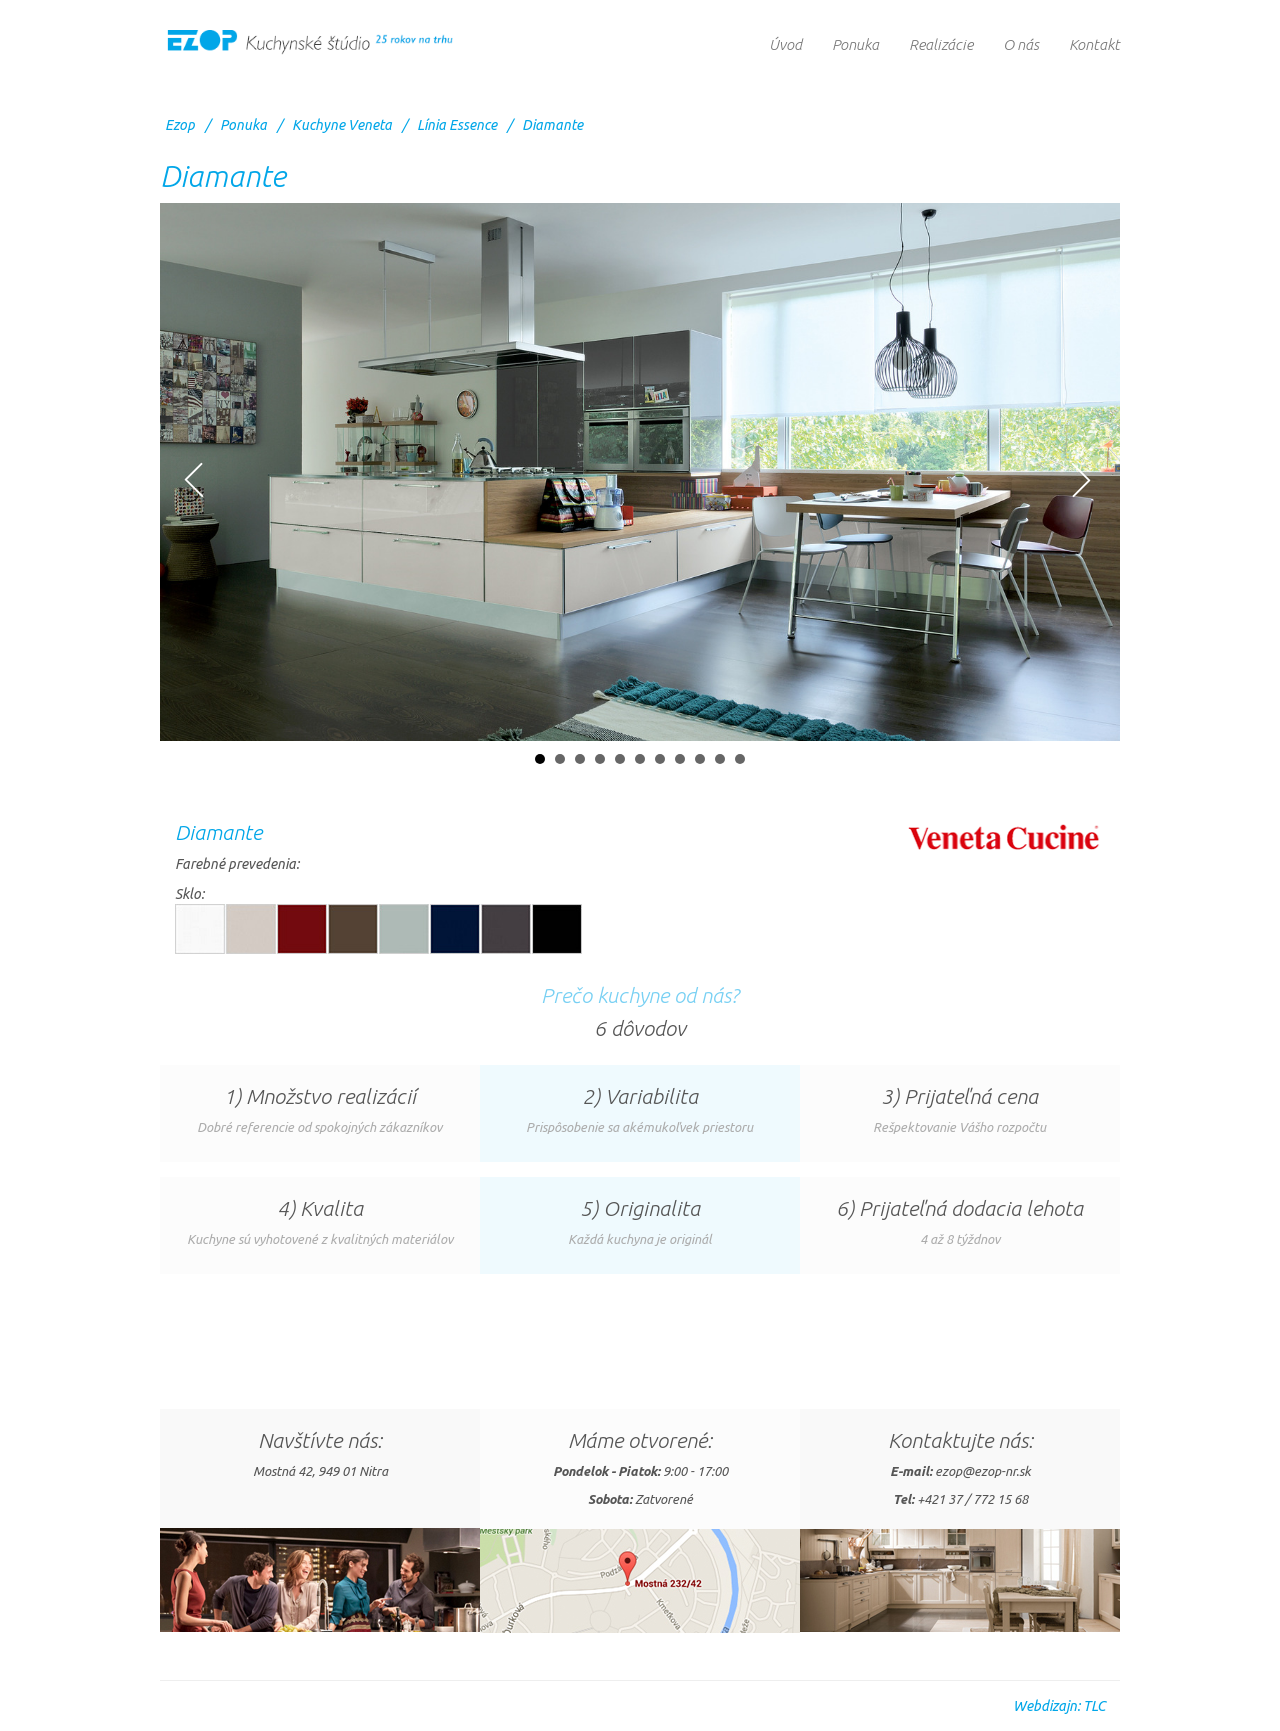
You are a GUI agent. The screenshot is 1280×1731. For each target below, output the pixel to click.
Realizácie (941, 44)
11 (740, 759)
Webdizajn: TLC (1059, 1706)
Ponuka (855, 44)
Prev (194, 480)
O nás (1021, 44)
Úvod (785, 44)
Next (1081, 480)
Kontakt (1094, 44)
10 (720, 759)
